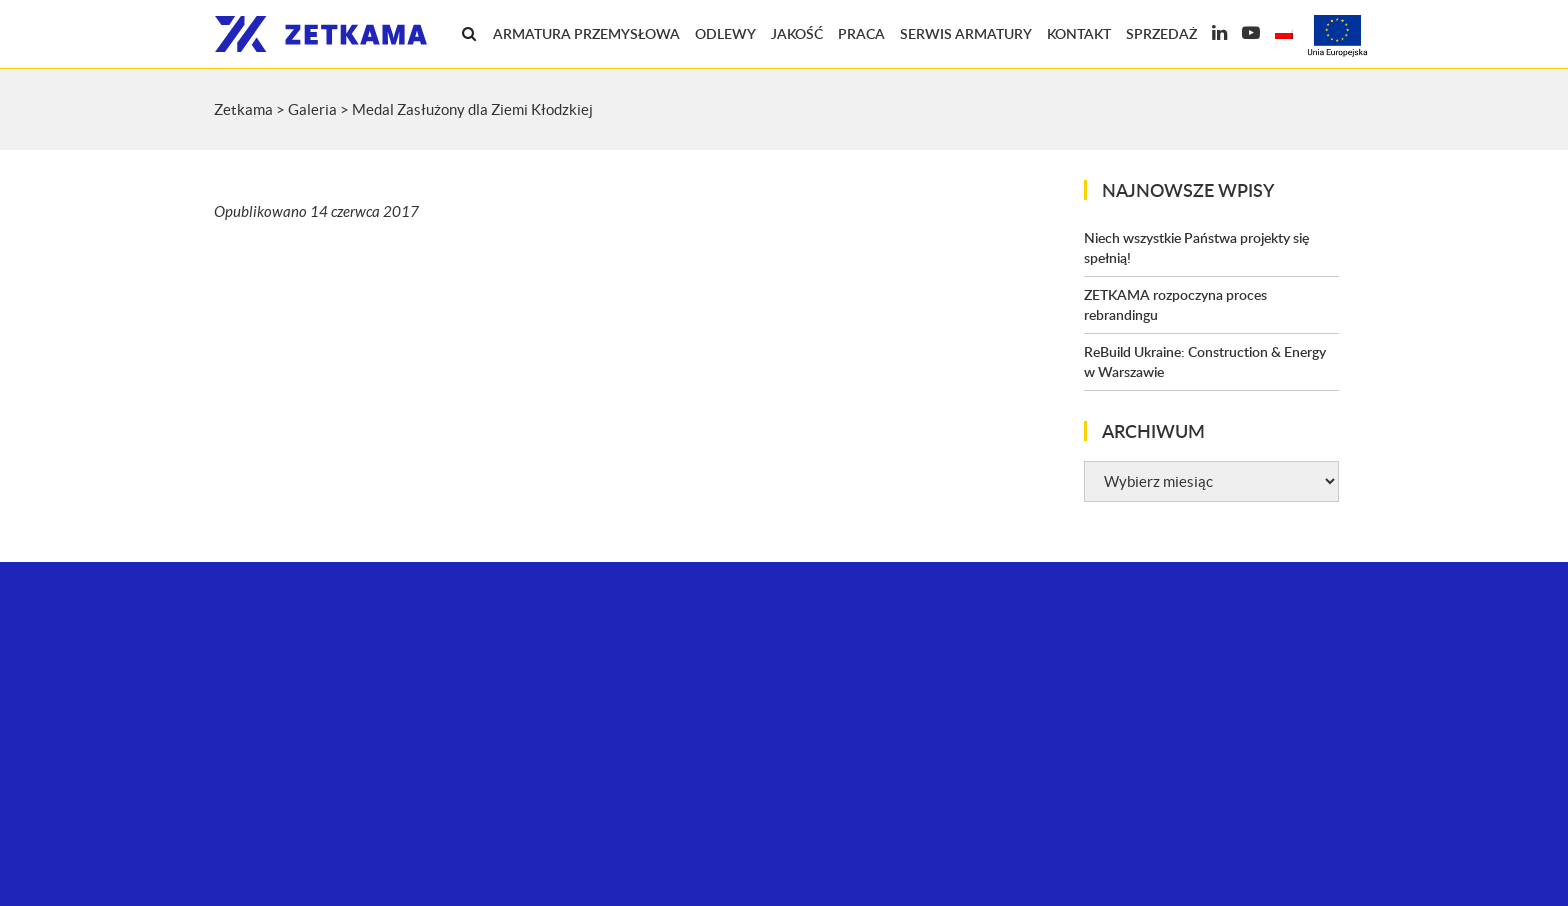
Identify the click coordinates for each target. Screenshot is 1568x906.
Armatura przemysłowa (586, 33)
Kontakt (1079, 33)
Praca (861, 33)
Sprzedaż (1161, 33)
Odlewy (725, 33)
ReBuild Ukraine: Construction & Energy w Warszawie (1205, 361)
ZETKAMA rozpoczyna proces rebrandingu (1175, 304)
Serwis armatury (966, 33)
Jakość (797, 33)
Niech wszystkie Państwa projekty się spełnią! (1196, 247)
